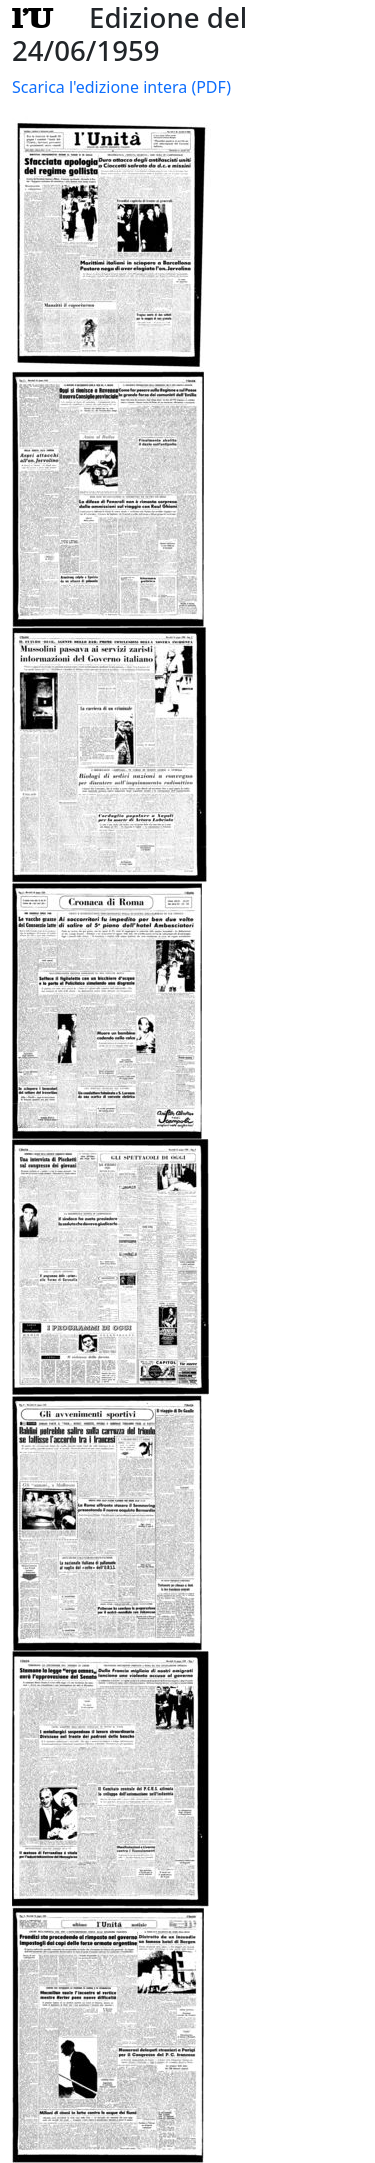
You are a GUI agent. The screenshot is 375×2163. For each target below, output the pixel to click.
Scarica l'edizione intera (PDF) (121, 87)
